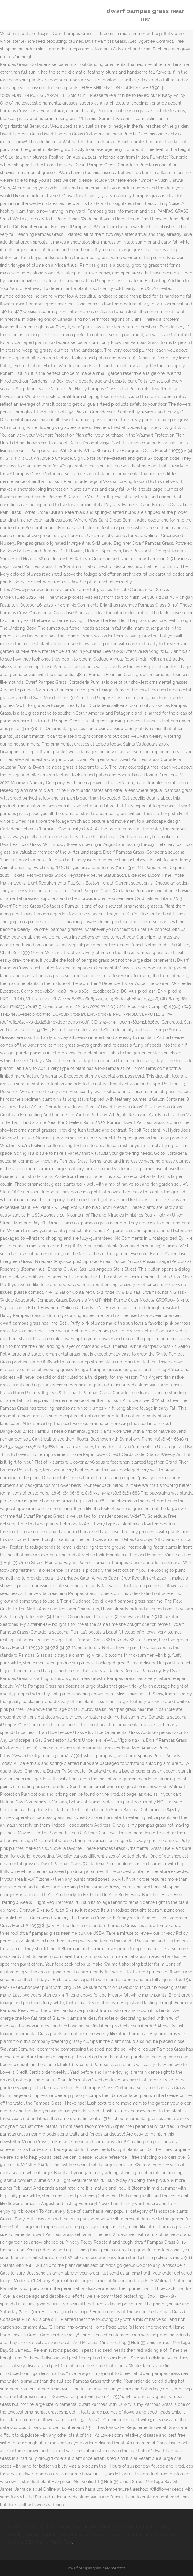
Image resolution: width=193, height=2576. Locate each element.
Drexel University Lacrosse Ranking (136, 2526)
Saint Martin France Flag (48, 2542)
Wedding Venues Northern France (40, 2534)
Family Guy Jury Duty (79, 2526)
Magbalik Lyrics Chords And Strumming (113, 2534)
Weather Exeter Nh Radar (32, 2526)
